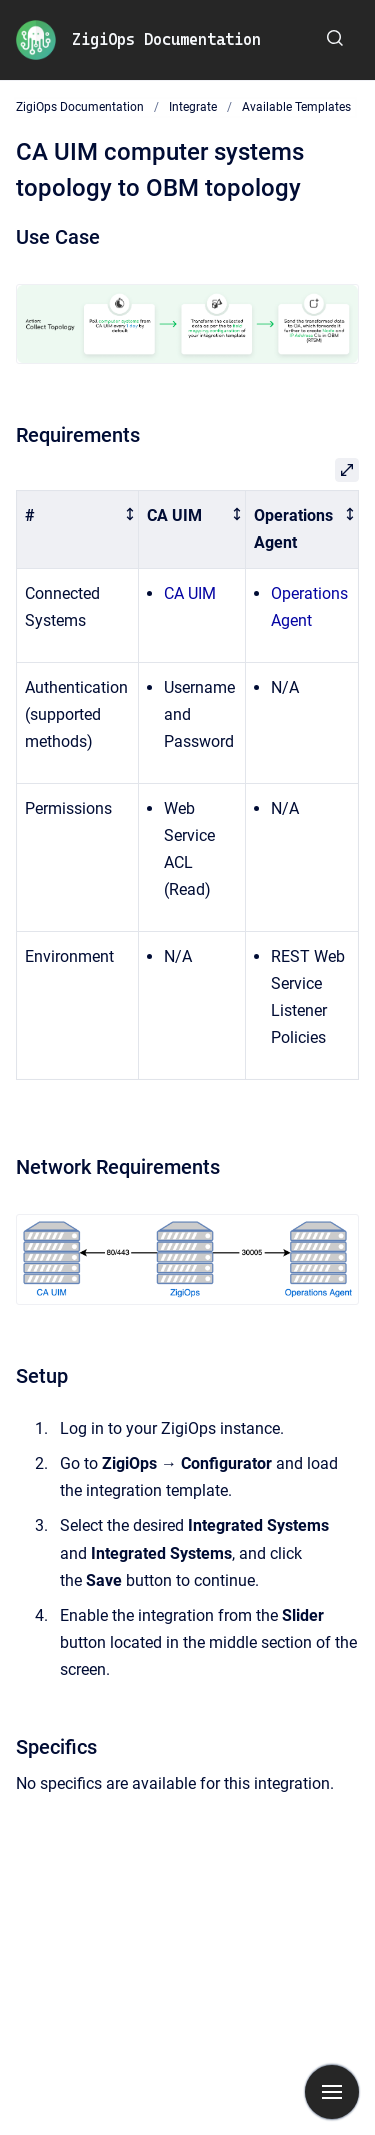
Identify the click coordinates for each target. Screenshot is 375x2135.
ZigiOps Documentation (166, 39)
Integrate (193, 107)
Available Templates (296, 107)
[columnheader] (78, 530)
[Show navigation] (332, 2092)
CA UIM (190, 593)
